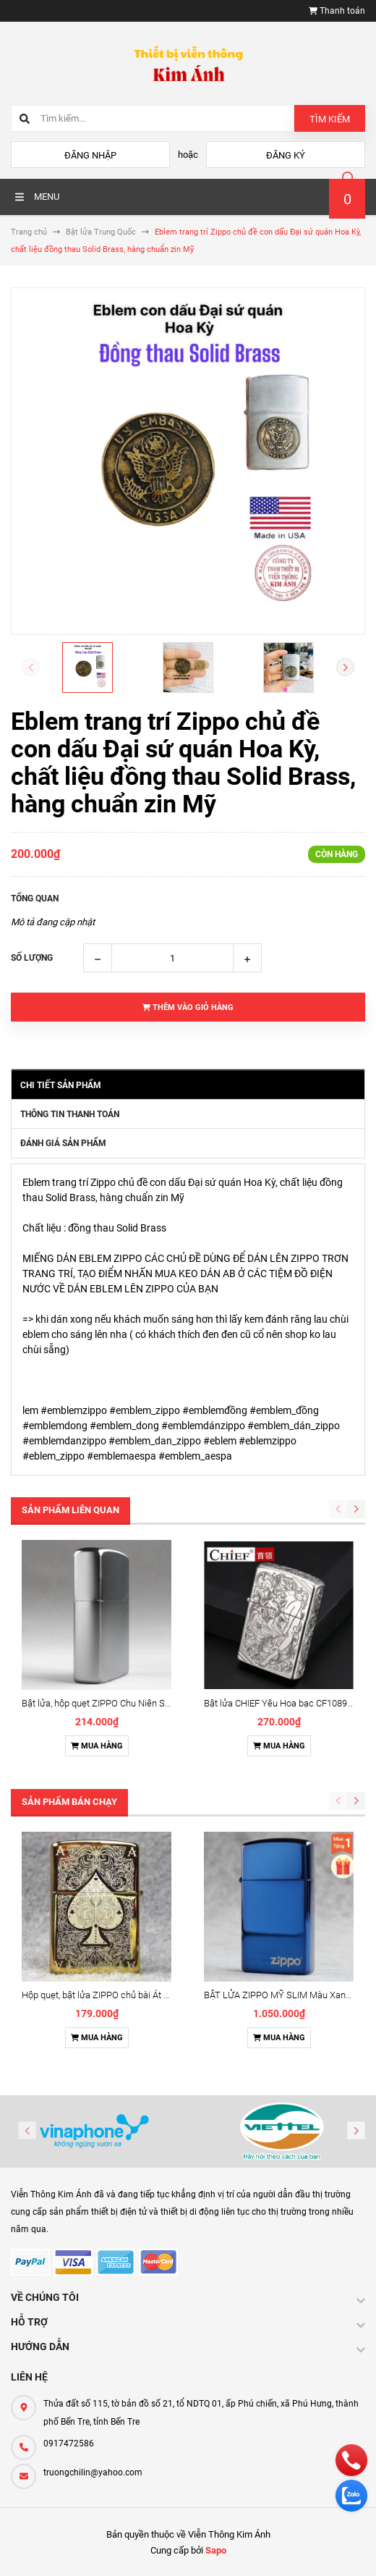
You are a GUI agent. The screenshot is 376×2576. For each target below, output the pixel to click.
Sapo (215, 2550)
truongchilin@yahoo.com (92, 2472)
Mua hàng (97, 1746)
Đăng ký (285, 155)
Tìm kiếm (329, 119)
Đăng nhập (90, 155)
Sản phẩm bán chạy (69, 1801)
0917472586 (68, 2443)
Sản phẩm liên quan (70, 1509)
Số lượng (32, 958)
